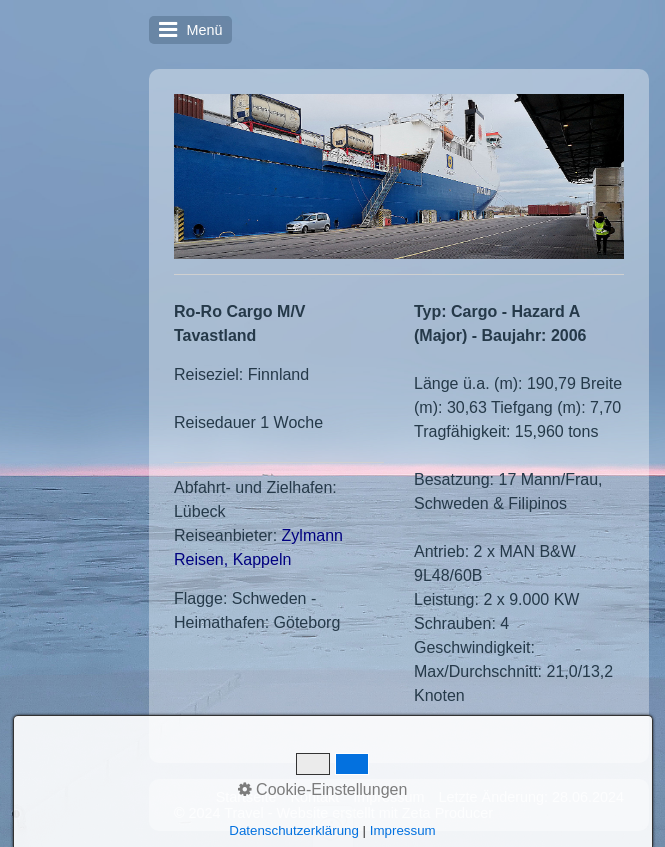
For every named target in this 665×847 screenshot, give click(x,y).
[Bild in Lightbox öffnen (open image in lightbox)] (399, 176)
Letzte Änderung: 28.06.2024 (531, 797)
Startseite (246, 797)
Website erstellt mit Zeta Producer (385, 813)
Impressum (388, 797)
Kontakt (314, 797)
